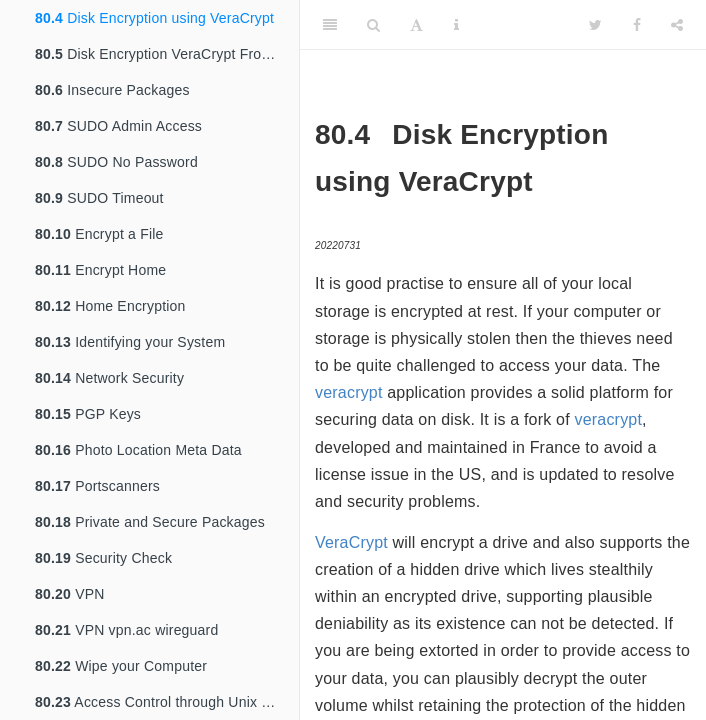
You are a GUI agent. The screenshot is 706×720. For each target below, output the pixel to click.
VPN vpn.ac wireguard (126, 630)
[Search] (373, 25)
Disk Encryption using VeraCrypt (154, 18)
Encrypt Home (100, 270)
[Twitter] (595, 25)
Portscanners (97, 486)
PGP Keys (88, 414)
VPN (70, 594)
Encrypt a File (99, 234)
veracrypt (349, 392)
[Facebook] (637, 25)
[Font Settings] (416, 25)
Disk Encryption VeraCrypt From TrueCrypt (167, 54)
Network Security (109, 378)
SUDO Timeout (99, 198)
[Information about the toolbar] (456, 25)
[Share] (677, 25)
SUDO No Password (116, 162)
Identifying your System (130, 342)
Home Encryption (110, 306)
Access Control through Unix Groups (167, 702)
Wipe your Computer (121, 666)
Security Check (103, 558)
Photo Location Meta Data (138, 450)
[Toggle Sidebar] (330, 25)
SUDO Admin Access (118, 126)
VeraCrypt (351, 542)
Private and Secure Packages (150, 522)
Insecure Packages (112, 90)
